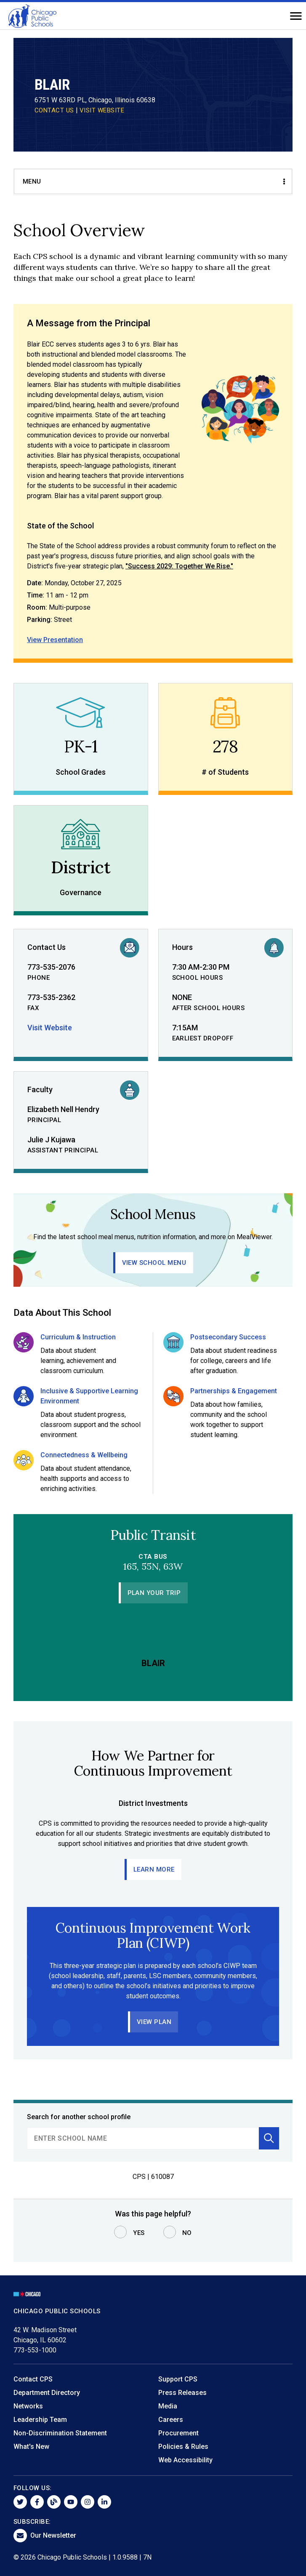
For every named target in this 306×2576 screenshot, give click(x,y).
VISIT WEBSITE (102, 110)
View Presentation (55, 640)
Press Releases (182, 2393)
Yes (139, 2233)
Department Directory (46, 2393)
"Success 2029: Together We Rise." (179, 566)
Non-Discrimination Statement (60, 2433)
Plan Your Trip (154, 1593)
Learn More (154, 1869)
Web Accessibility (185, 2460)
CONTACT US (54, 110)
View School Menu (154, 1263)
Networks (28, 2406)
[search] (143, 2138)
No (187, 2233)
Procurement (178, 2433)
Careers (170, 2420)
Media (167, 2406)
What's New (31, 2447)
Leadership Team (40, 2420)
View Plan (154, 2022)
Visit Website (49, 1027)
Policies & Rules (183, 2447)
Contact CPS (33, 2379)
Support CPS (177, 2379)
